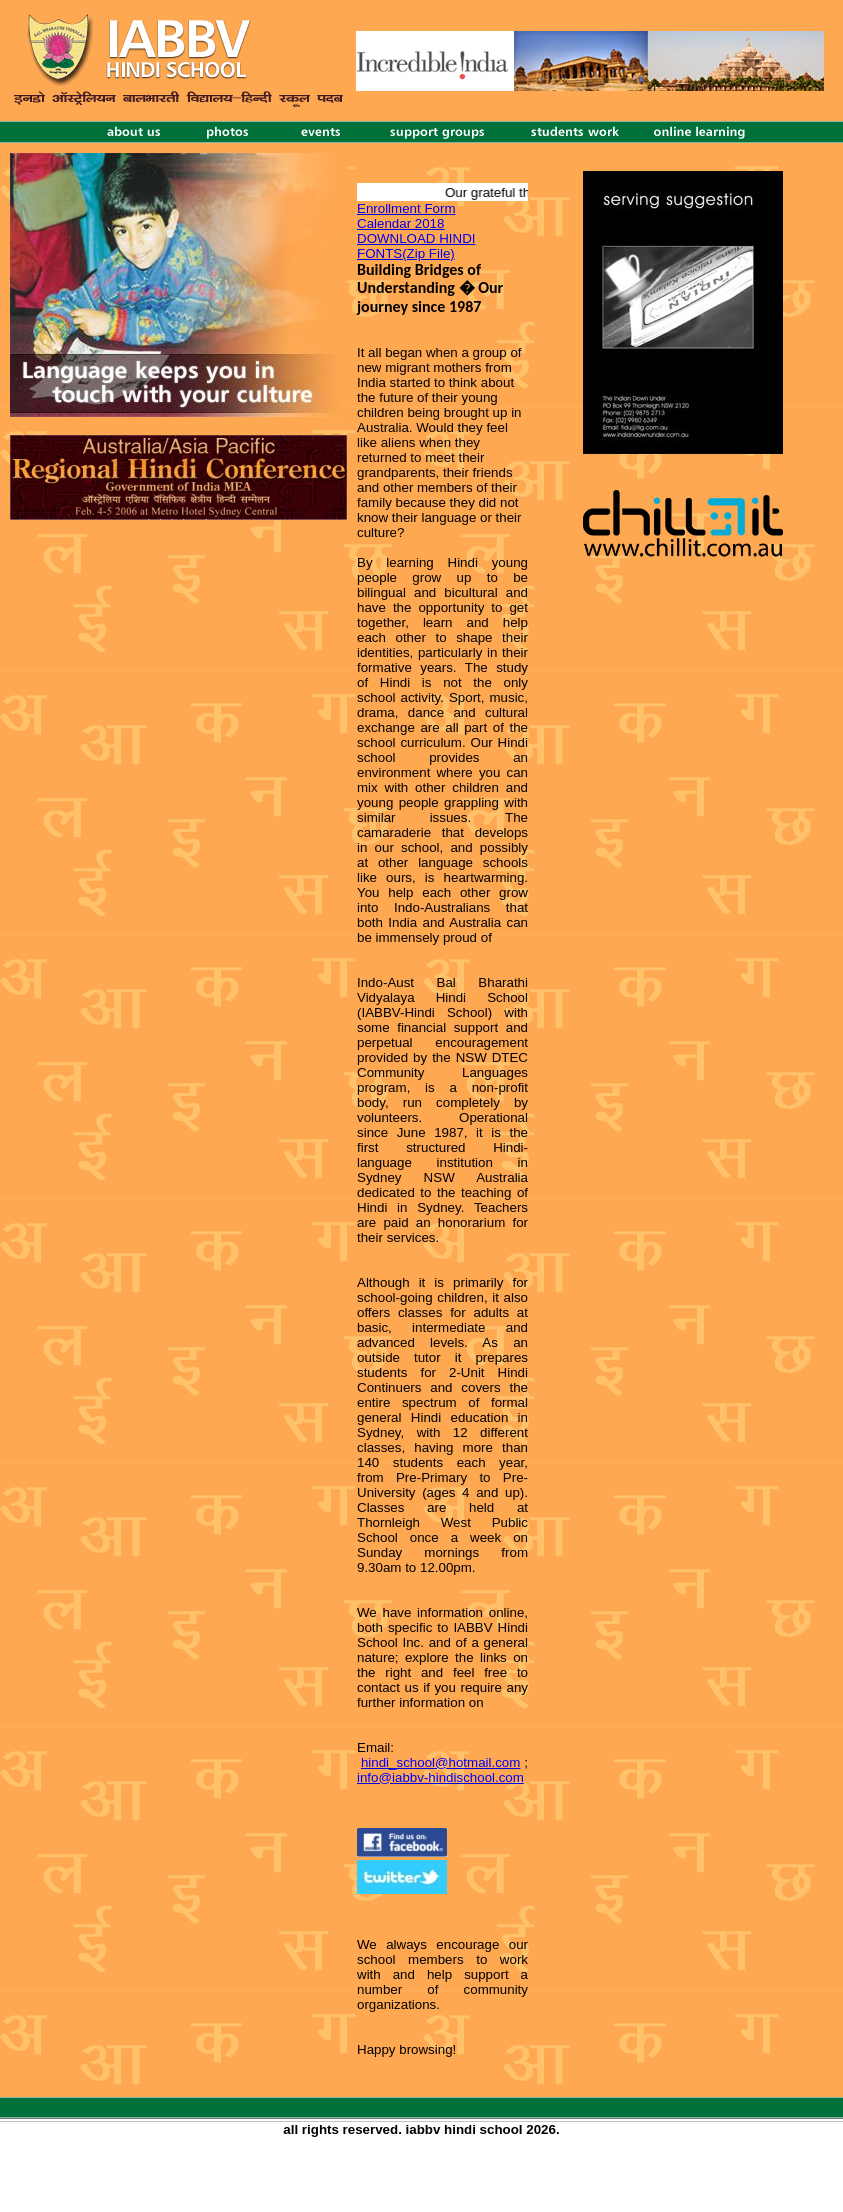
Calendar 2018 (400, 223)
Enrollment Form (406, 208)
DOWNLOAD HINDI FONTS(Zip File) (416, 246)
